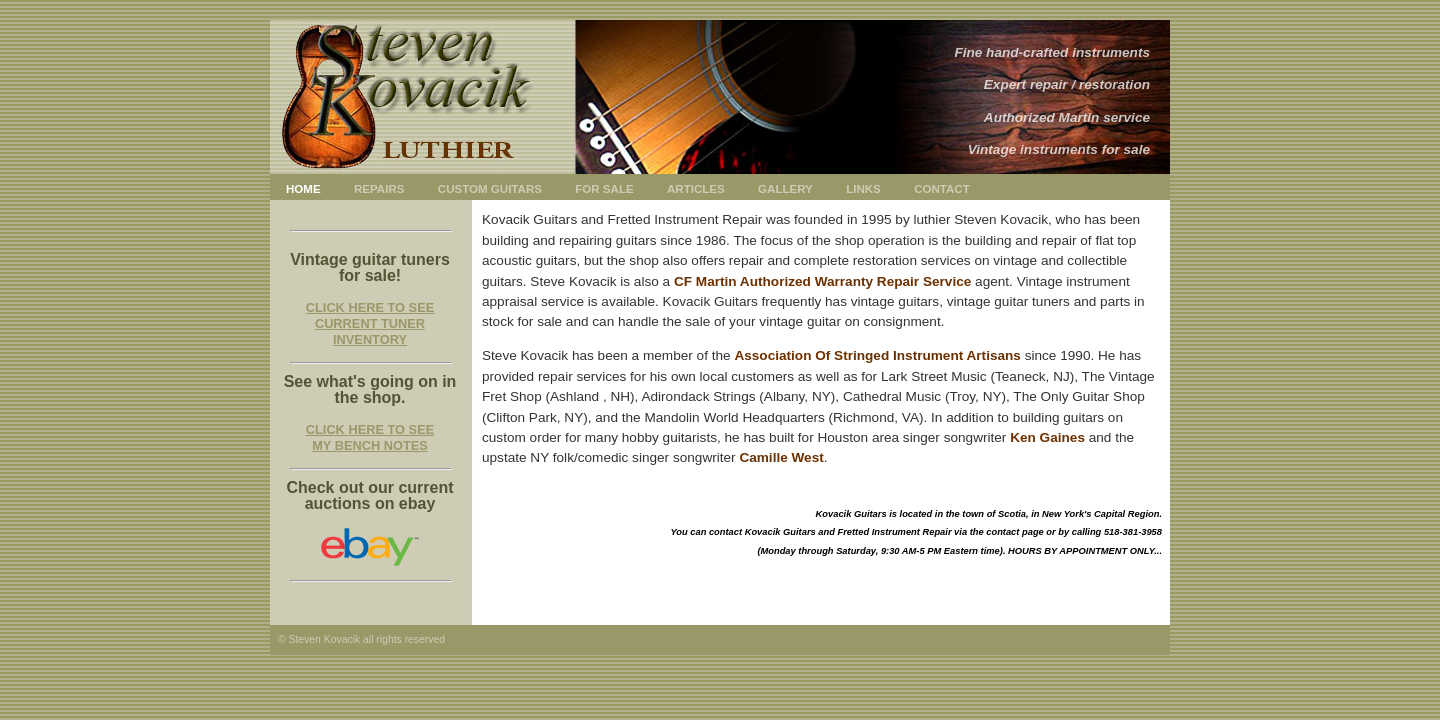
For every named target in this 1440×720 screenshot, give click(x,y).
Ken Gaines (1047, 437)
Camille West (781, 457)
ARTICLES (696, 189)
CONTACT (942, 189)
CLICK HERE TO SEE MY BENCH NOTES (370, 437)
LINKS (863, 189)
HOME (303, 189)
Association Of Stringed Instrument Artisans (877, 355)
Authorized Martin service (1067, 117)
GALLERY (785, 189)
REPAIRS (379, 189)
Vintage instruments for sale (1059, 149)
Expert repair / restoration (1067, 84)
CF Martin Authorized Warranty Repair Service (822, 281)
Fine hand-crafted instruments (1052, 52)
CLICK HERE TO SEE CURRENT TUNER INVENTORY (370, 323)
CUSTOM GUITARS (490, 189)
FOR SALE (604, 189)
